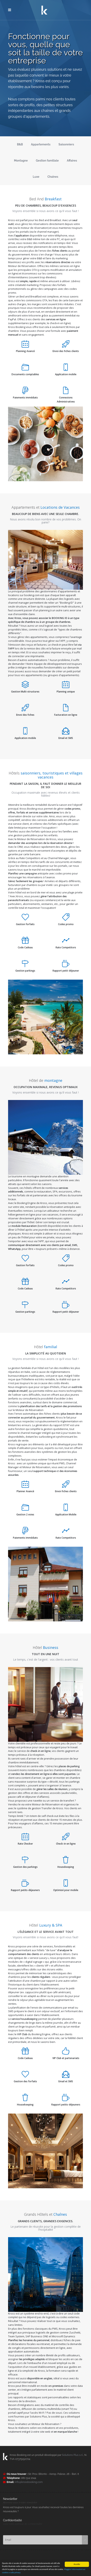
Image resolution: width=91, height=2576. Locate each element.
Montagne (21, 160)
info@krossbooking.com (29, 2482)
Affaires (72, 160)
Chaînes (52, 176)
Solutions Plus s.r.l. (72, 2454)
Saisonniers (66, 144)
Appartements (40, 144)
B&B (20, 144)
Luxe (36, 176)
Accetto (77, 2564)
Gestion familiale (47, 160)
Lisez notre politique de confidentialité (22, 2523)
